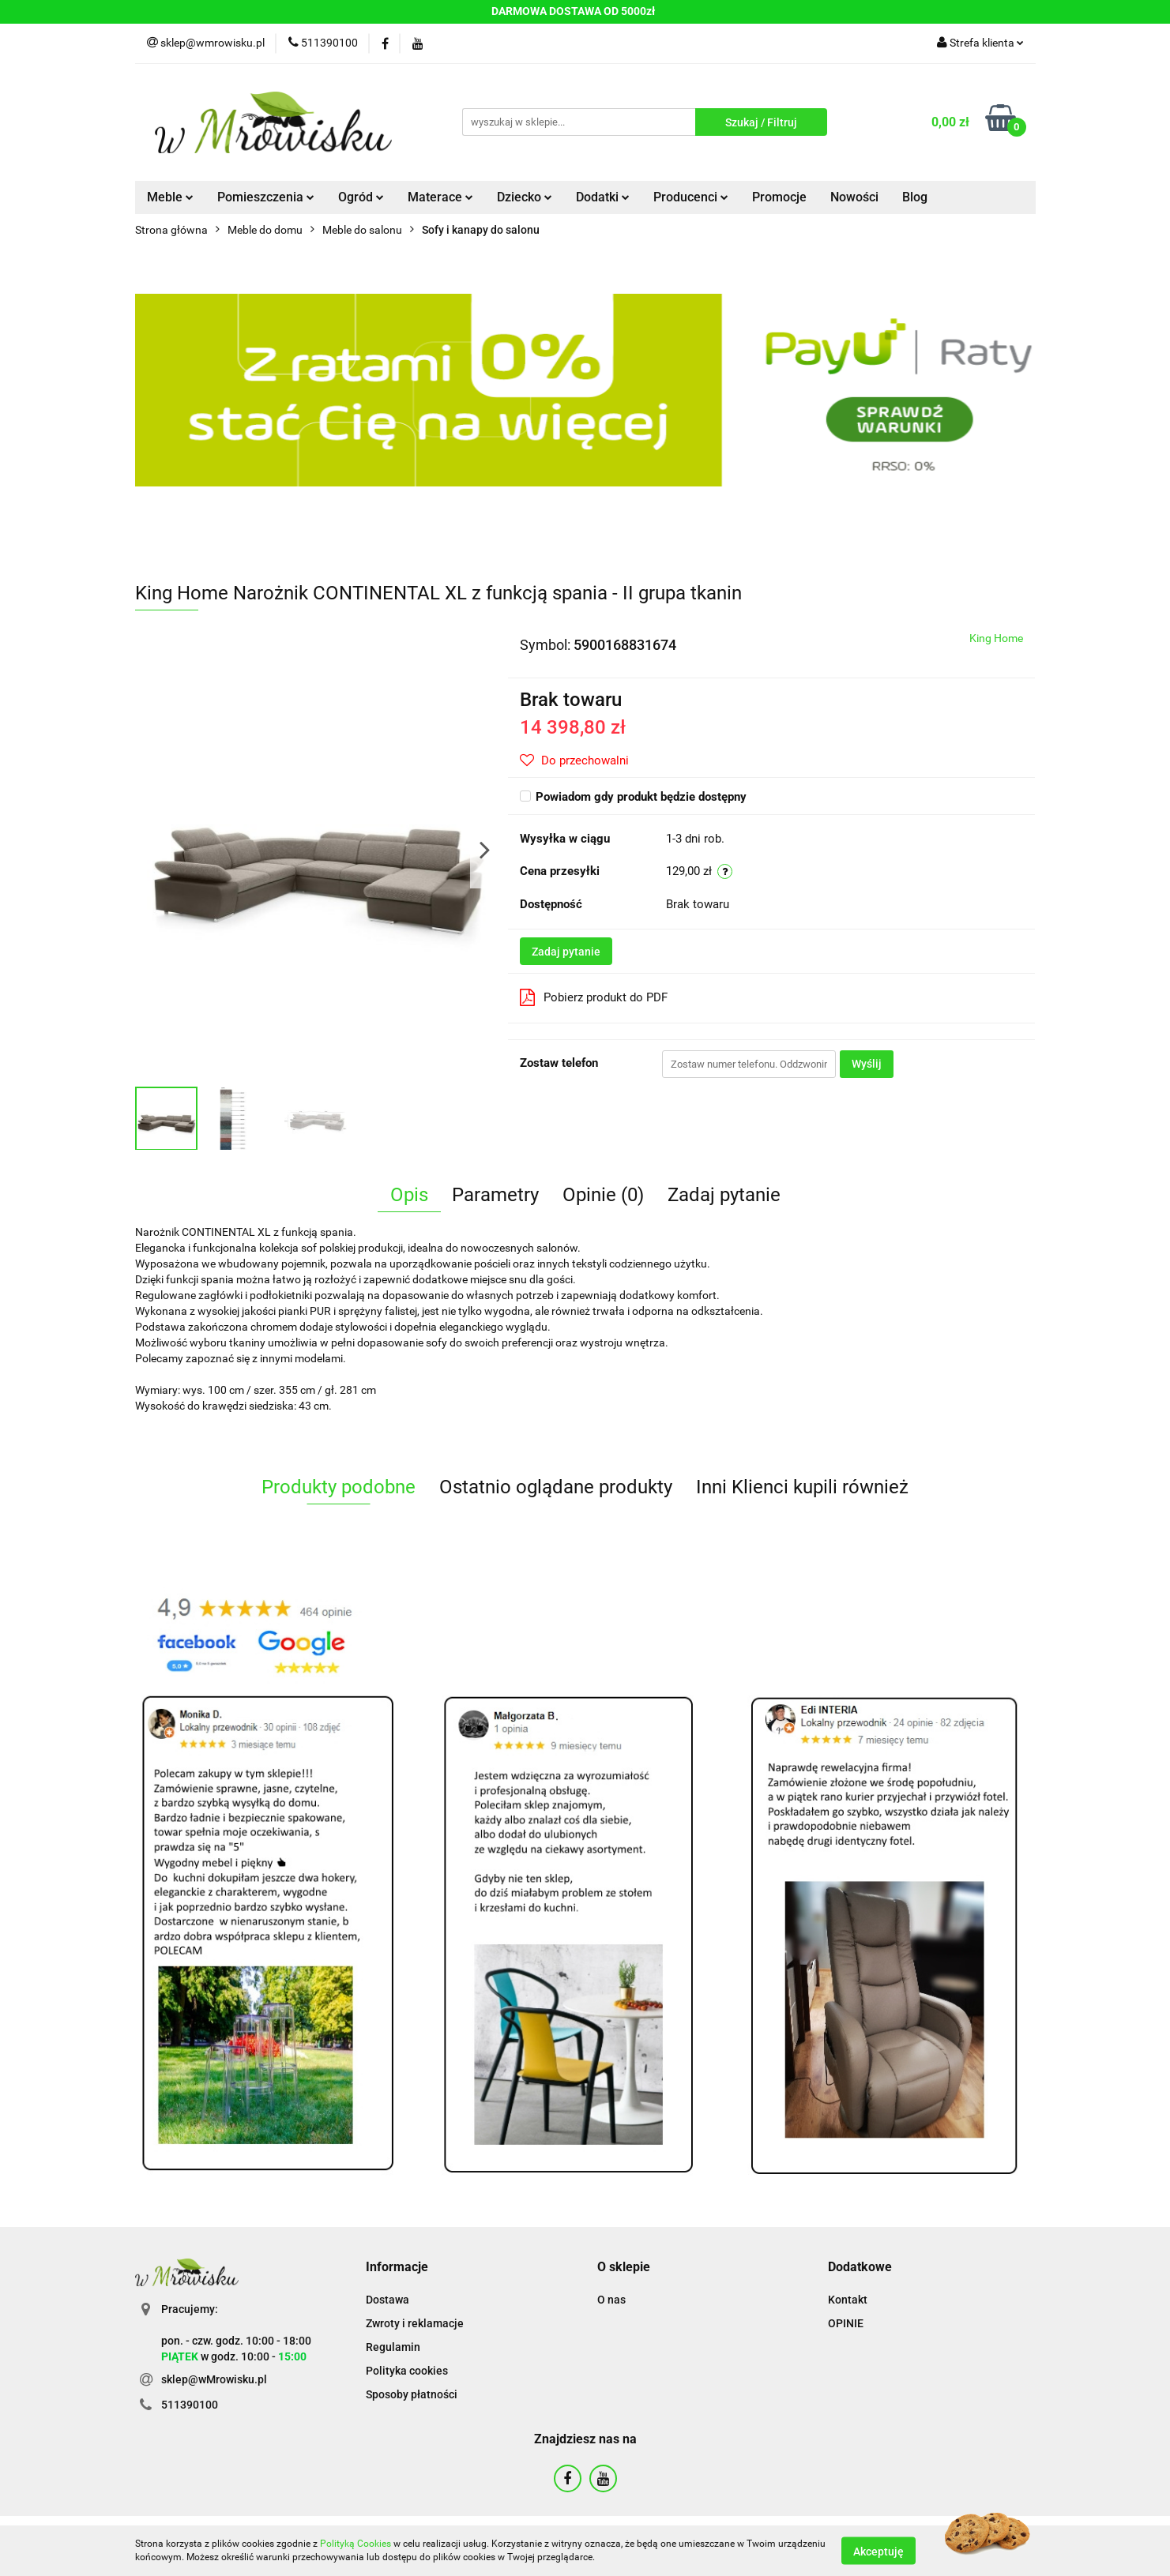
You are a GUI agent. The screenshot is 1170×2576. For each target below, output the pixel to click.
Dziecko (524, 197)
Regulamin (393, 2347)
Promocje (779, 197)
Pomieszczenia (265, 197)
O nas (611, 2299)
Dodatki (603, 197)
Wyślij (867, 1063)
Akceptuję (878, 2550)
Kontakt (847, 2299)
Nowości (854, 197)
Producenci (690, 197)
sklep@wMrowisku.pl (214, 2379)
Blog (914, 197)
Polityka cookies (407, 2370)
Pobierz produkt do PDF (594, 997)
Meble (170, 197)
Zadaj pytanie (566, 951)
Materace (440, 197)
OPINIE (845, 2323)
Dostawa (387, 2299)
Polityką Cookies (355, 2543)
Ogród (361, 197)
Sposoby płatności (411, 2394)
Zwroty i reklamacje (415, 2323)
